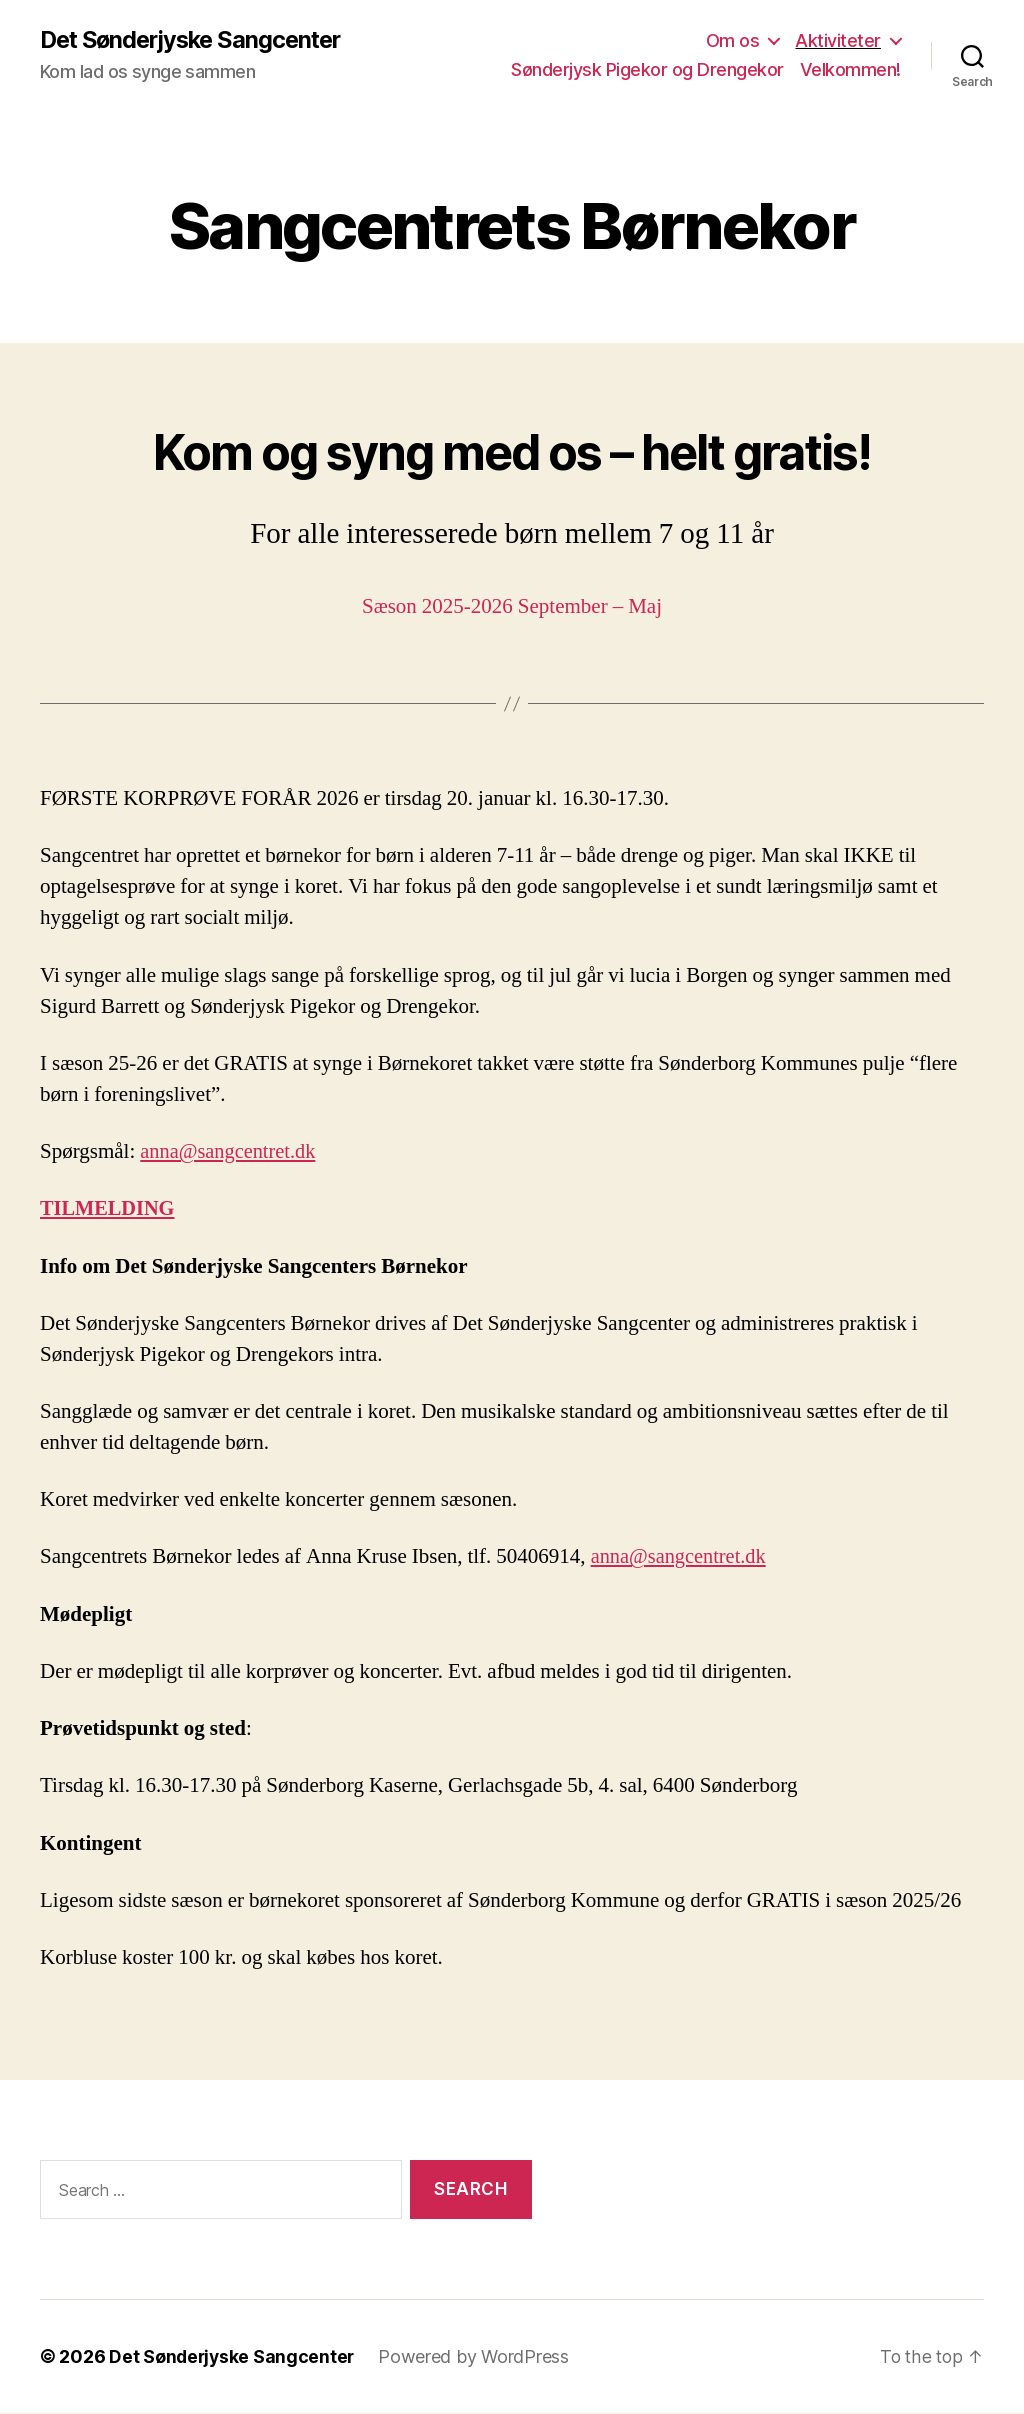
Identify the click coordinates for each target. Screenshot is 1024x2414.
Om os (733, 40)
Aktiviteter (838, 40)
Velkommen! (850, 70)
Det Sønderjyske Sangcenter (197, 40)
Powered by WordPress (477, 2357)
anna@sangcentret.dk (230, 1152)
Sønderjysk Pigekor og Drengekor (647, 70)
